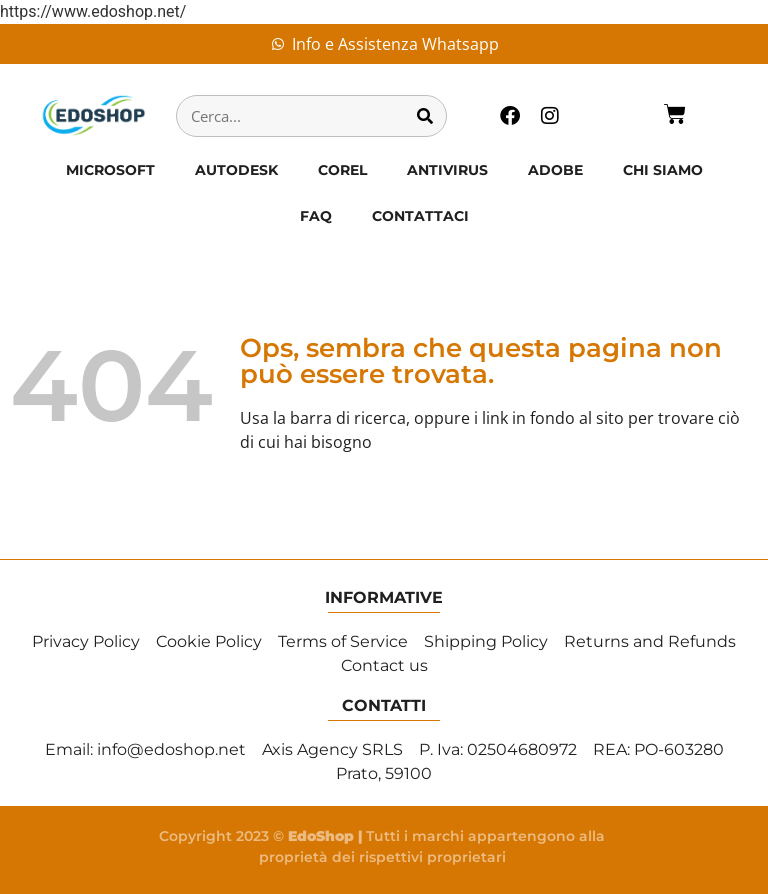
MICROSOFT (110, 170)
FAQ (316, 216)
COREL (342, 170)
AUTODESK (236, 170)
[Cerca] (425, 116)
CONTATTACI (420, 216)
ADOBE (555, 170)
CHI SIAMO (663, 170)
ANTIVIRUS (447, 170)
